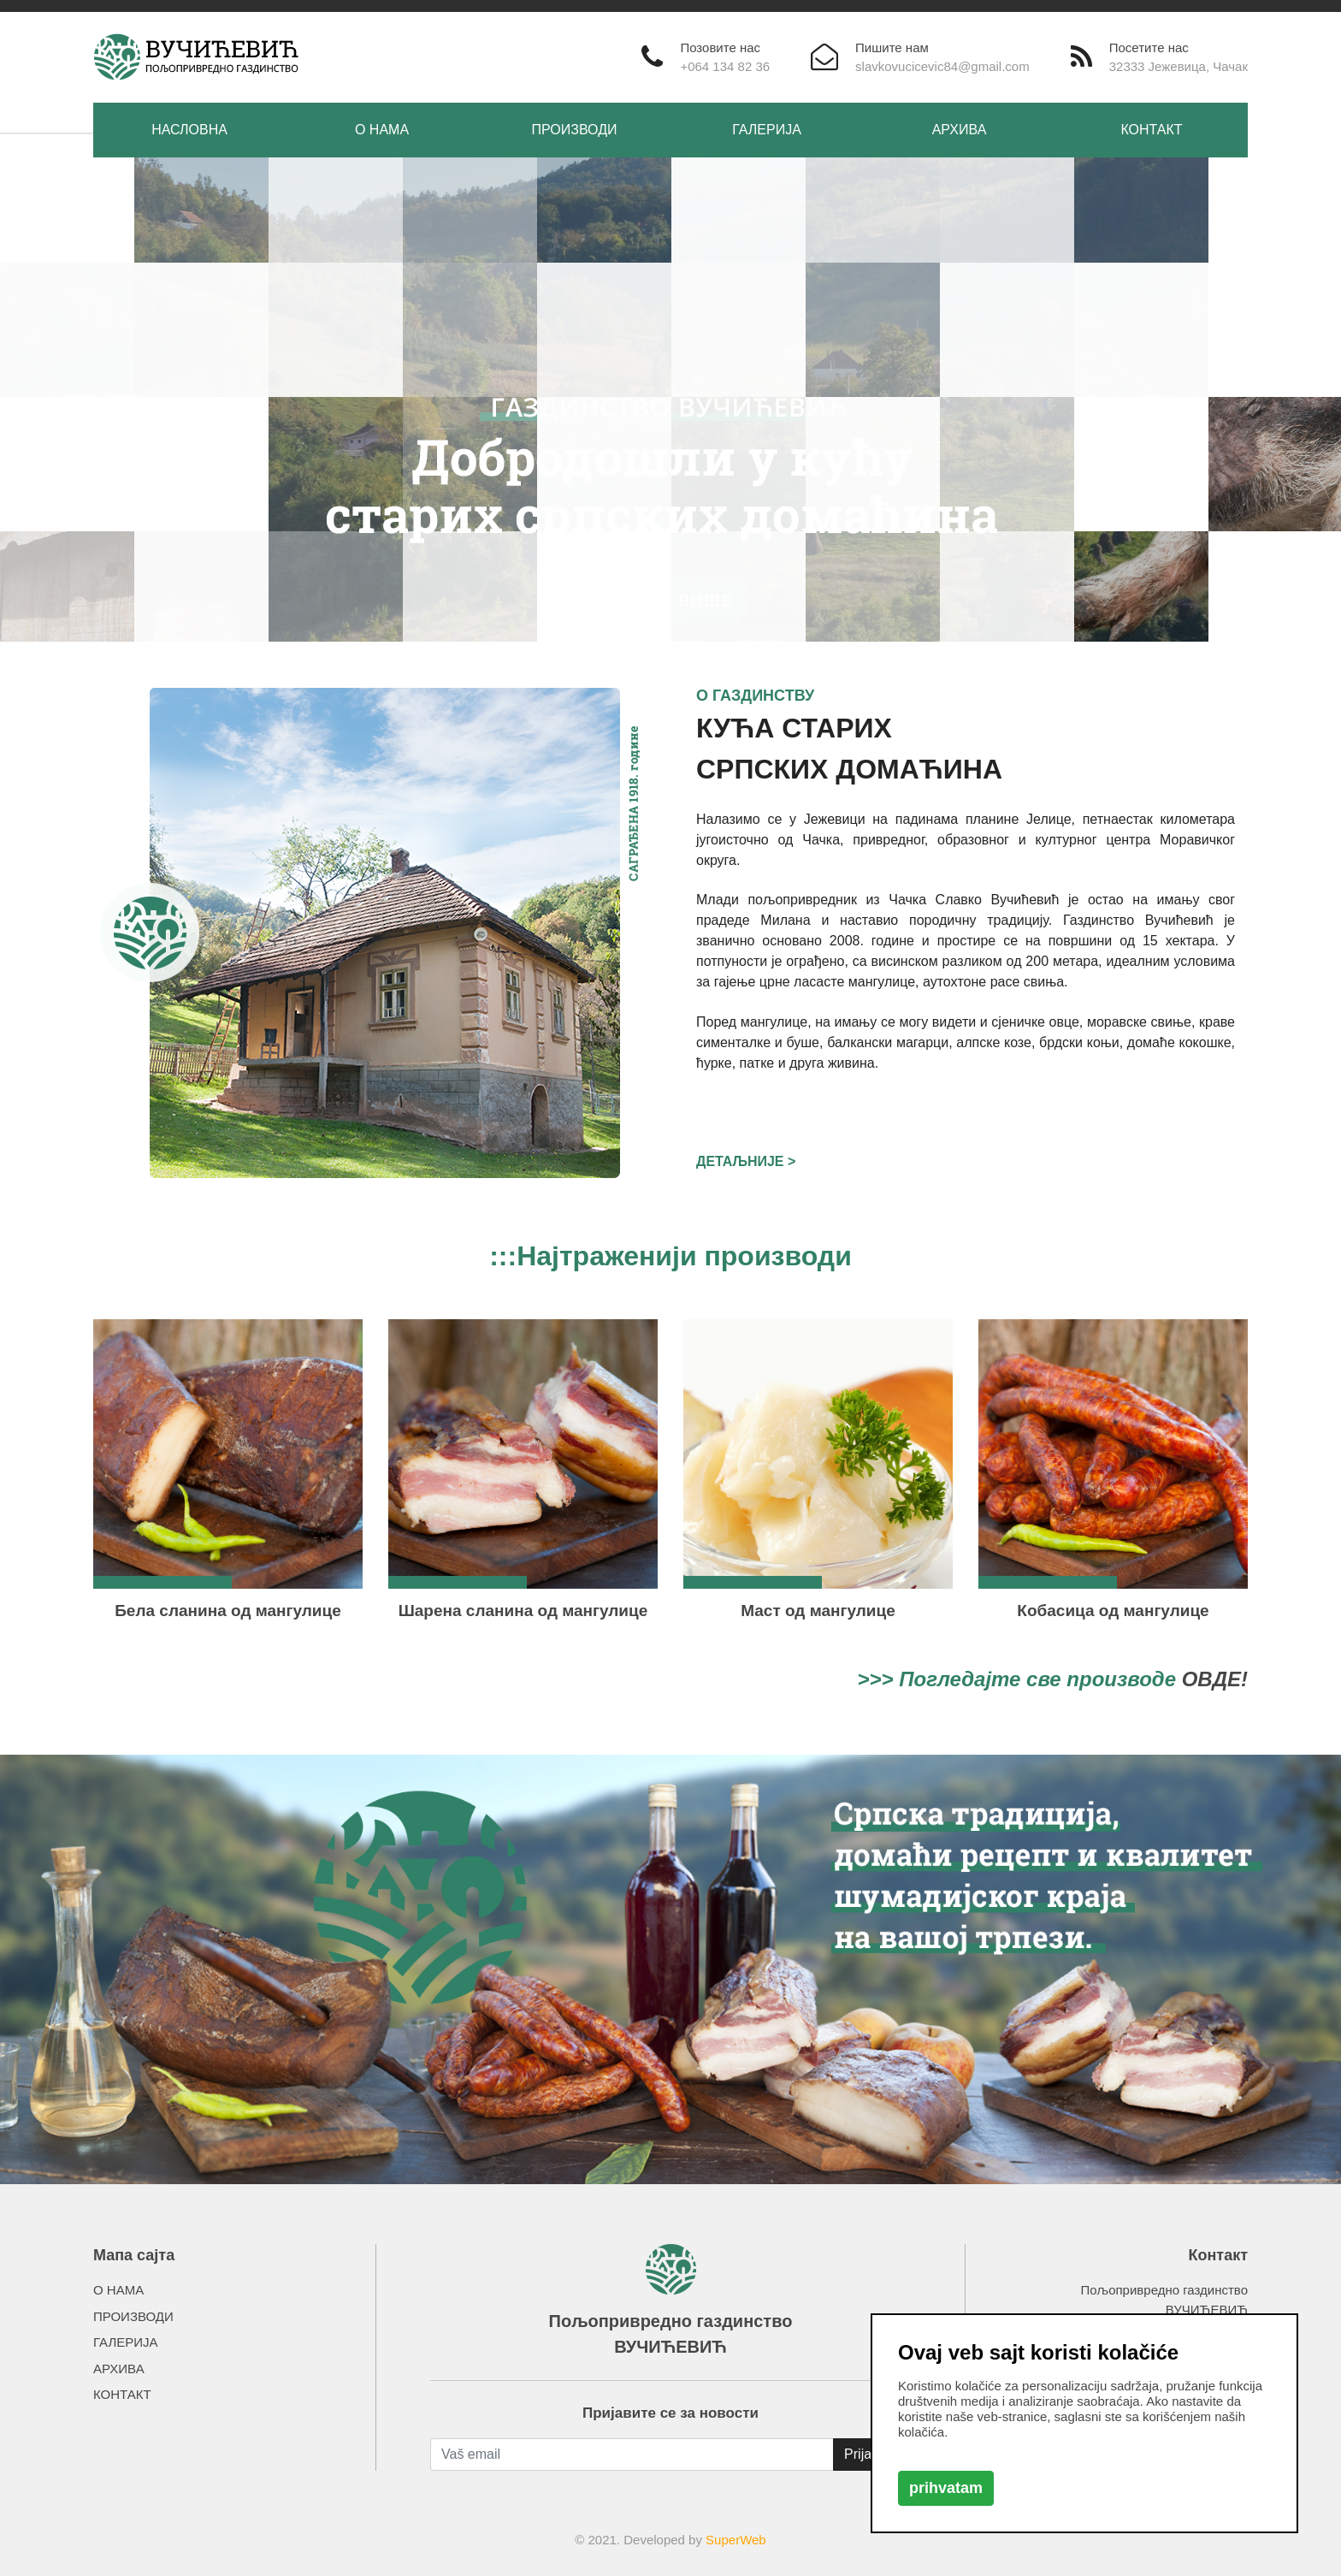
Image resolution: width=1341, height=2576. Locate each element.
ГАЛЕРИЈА (766, 129)
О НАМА (382, 129)
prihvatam (946, 2487)
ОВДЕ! (1215, 1679)
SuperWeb (736, 2539)
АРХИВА (959, 129)
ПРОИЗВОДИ (574, 129)
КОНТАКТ (1151, 129)
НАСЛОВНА (189, 129)
